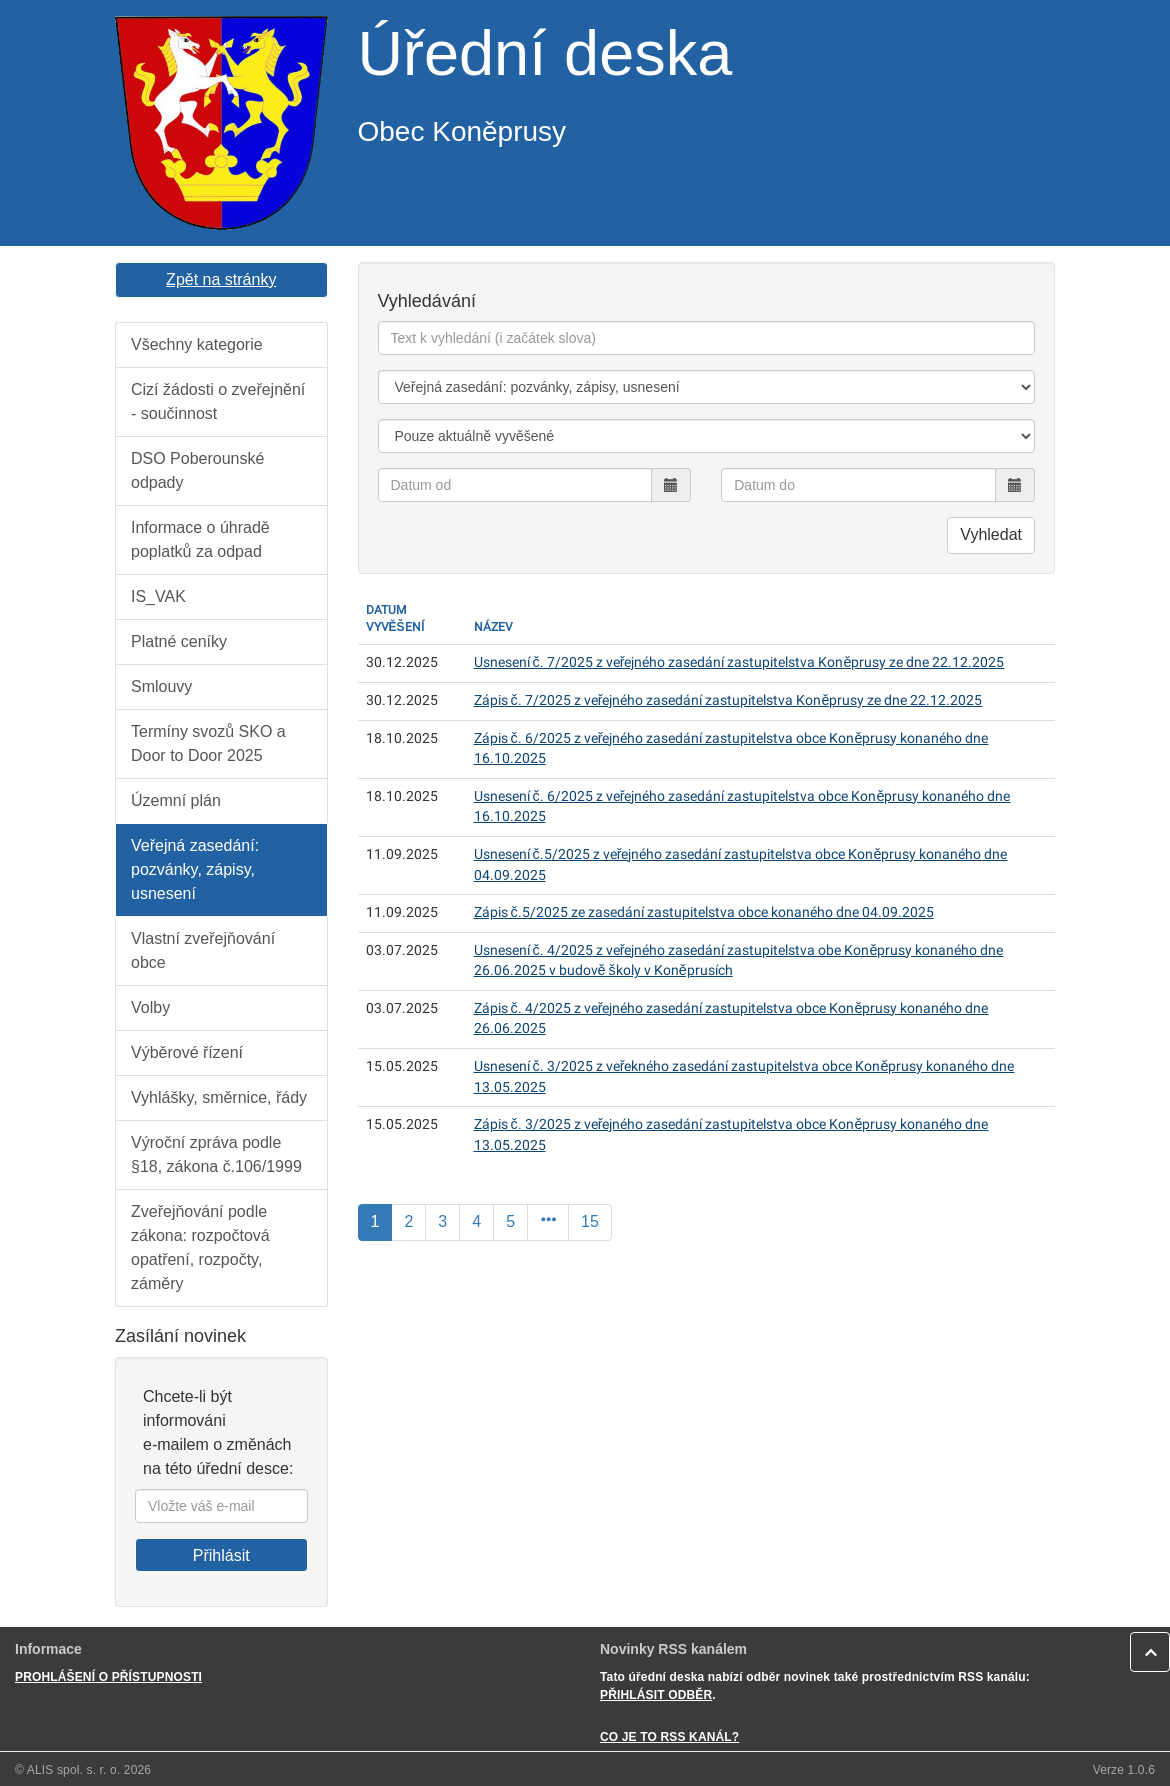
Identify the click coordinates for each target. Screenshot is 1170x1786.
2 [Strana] (408, 1221)
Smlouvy (161, 686)
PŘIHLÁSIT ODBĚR (656, 1695)
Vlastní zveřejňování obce (203, 950)
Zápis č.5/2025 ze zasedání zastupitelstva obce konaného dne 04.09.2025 (704, 912)
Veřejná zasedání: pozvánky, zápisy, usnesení (195, 869)
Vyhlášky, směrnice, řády (219, 1097)
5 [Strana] (510, 1221)
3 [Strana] (442, 1221)
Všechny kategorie (197, 344)
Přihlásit (221, 1555)
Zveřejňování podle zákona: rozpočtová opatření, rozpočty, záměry (200, 1247)
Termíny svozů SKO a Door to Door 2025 (208, 743)
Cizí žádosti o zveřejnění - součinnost (218, 401)
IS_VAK (158, 596)
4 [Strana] (476, 1221)
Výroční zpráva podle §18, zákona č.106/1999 (216, 1154)
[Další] (548, 1222)
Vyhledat (991, 534)
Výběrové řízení (187, 1052)
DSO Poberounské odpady (197, 470)
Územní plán (176, 800)
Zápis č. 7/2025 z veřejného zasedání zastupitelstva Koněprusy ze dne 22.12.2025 (728, 700)
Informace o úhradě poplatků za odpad (200, 539)
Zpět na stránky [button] (221, 279)
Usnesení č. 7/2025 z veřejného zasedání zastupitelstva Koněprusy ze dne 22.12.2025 (739, 662)
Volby (150, 1007)
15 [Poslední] (590, 1221)
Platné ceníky (179, 641)
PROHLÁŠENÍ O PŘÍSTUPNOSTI (108, 1677)
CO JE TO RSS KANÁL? (669, 1737)
